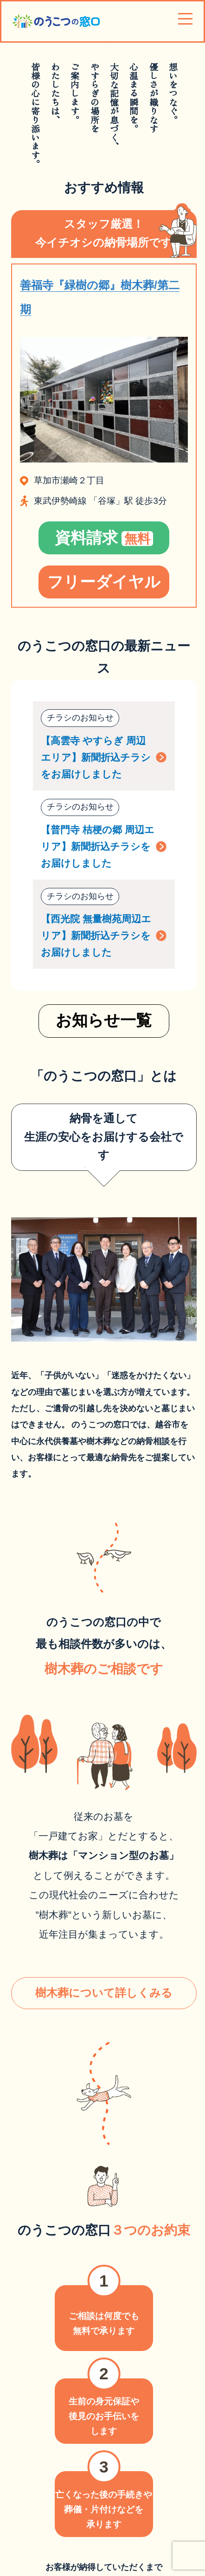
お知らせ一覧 (104, 1022)
